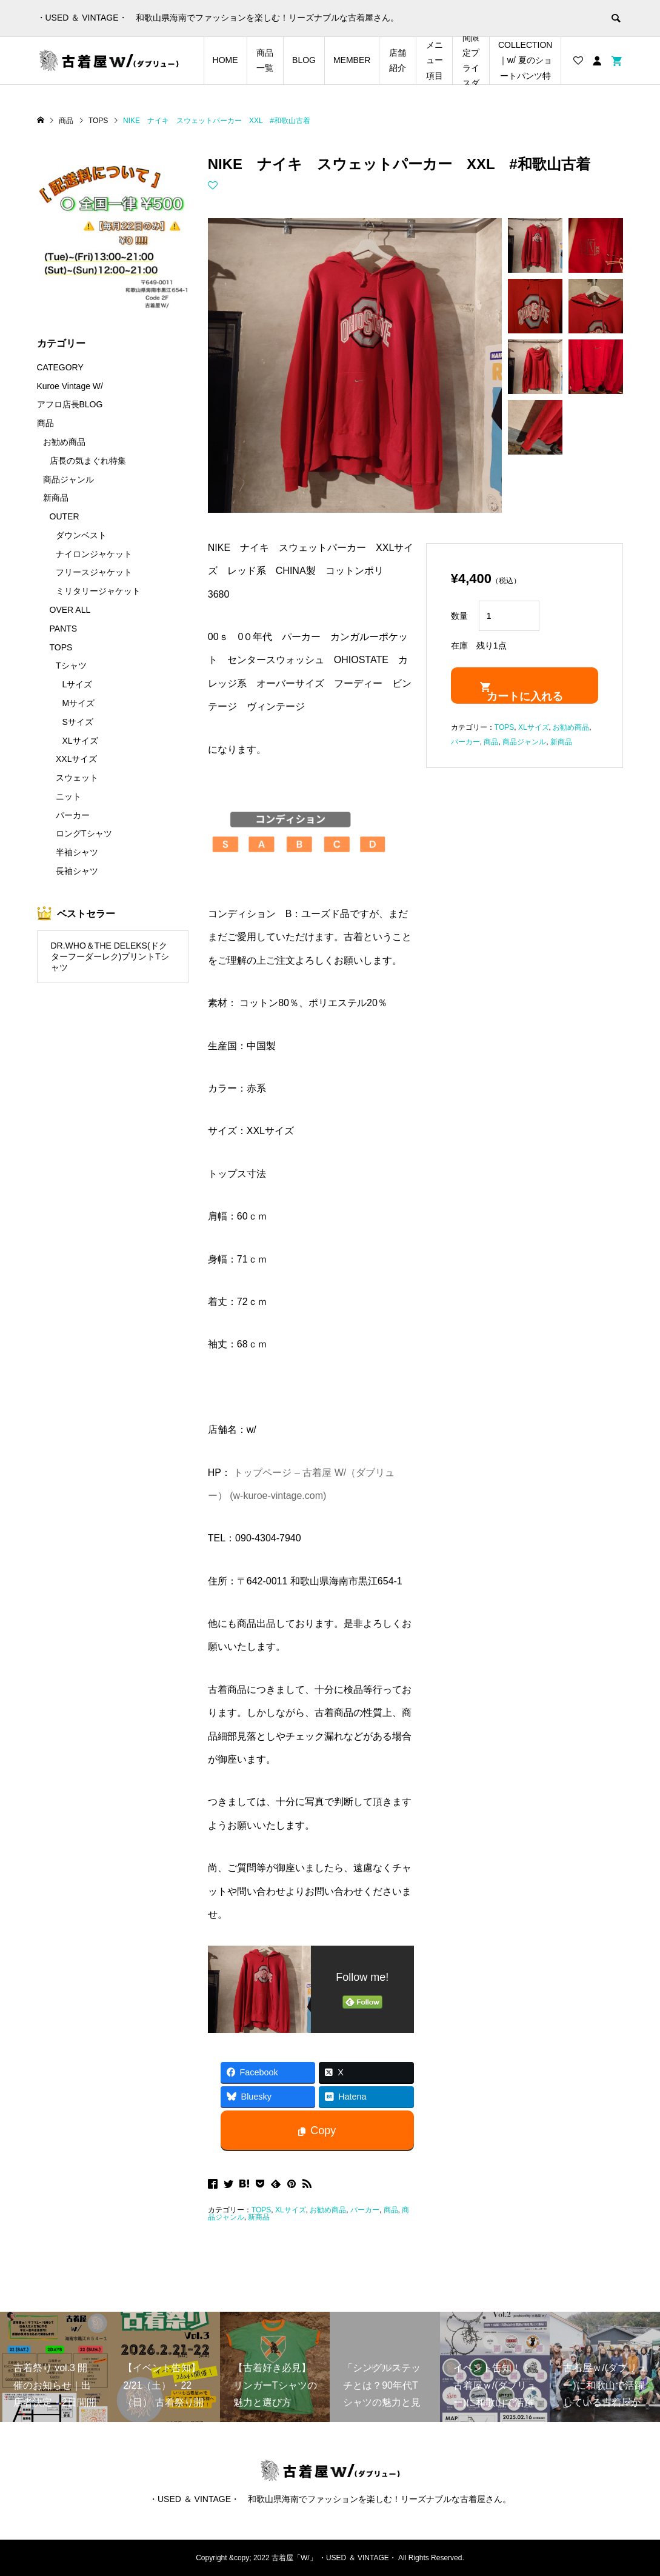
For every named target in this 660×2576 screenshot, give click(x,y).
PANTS (64, 628)
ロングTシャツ (84, 833)
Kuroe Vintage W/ (70, 386)
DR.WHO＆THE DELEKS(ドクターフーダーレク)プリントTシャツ (110, 957)
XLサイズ (290, 2210)
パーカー (364, 2210)
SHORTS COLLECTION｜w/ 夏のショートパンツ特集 (525, 60)
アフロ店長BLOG (70, 404)
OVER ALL (70, 610)
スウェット (77, 777)
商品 (391, 2210)
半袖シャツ (77, 852)
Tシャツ (71, 665)
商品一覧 (264, 60)
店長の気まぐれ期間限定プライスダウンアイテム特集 (470, 60)
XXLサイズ (76, 759)
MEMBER (351, 60)
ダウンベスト (81, 535)
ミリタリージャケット (98, 591)
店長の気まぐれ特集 (88, 460)
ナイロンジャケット (94, 554)
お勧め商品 (328, 2210)
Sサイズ (77, 722)
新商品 (259, 2217)
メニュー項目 (434, 60)
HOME (225, 60)
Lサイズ (77, 684)
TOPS (261, 2210)
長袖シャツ (77, 871)
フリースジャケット (94, 572)
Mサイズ (78, 703)
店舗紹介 (397, 60)
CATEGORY (60, 367)
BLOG (304, 60)
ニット (68, 796)
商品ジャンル (524, 742)
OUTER (64, 516)
